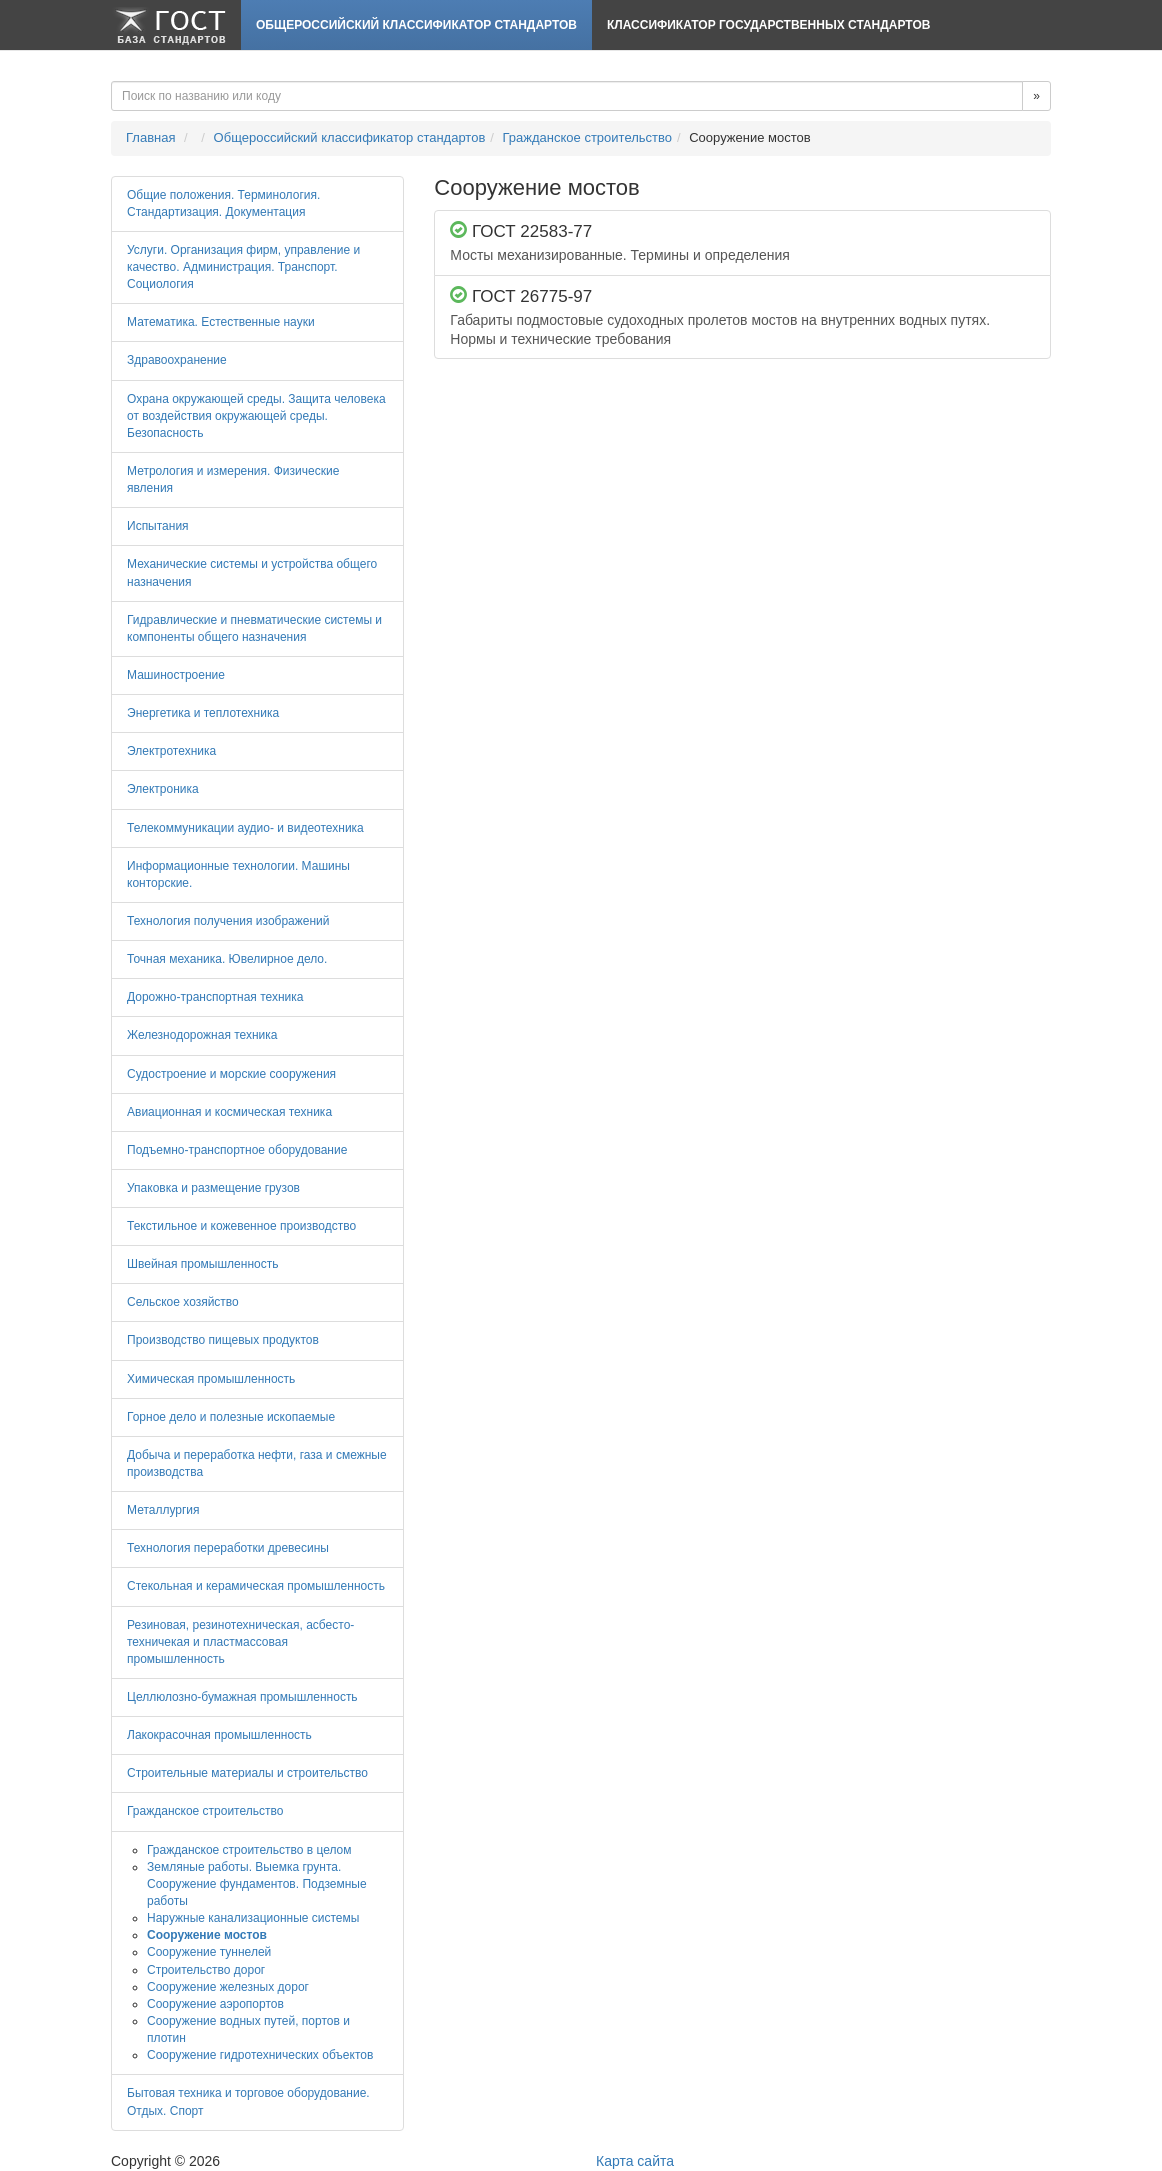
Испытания (158, 526)
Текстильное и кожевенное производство (241, 1226)
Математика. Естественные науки (221, 322)
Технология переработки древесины (228, 1548)
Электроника (163, 789)
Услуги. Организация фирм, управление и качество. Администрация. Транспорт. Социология (243, 267)
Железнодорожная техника (202, 1035)
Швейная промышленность (202, 1264)
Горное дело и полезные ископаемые (231, 1417)
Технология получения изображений (228, 921)
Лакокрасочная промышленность (219, 1735)
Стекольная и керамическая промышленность (256, 1586)
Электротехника (171, 751)
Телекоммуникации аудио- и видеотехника (245, 828)
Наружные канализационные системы (253, 1918)
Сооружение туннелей (209, 1952)
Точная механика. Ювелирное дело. (227, 959)
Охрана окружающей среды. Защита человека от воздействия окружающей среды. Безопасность (256, 416)
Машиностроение (176, 675)
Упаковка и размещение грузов (213, 1188)
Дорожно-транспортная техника (215, 997)
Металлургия (163, 1510)
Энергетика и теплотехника (203, 713)
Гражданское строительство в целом (249, 1850)
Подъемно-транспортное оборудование (237, 1150)
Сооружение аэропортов (215, 2004)
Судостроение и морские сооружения (231, 1074)
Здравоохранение (177, 360)
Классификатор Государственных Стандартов (768, 25)
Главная (150, 137)
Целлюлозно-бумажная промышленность (242, 1697)
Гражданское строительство (587, 137)
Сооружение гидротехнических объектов (260, 2055)
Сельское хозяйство (183, 1302)
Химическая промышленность (211, 1379)
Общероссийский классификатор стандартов (416, 25)
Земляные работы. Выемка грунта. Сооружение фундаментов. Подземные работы (257, 1884)
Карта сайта (635, 2161)
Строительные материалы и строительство (247, 1773)
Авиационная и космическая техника (229, 1112)
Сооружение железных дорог (228, 1987)
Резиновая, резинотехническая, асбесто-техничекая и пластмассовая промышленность (240, 1642)
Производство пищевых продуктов (223, 1340)
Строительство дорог (206, 1970)
